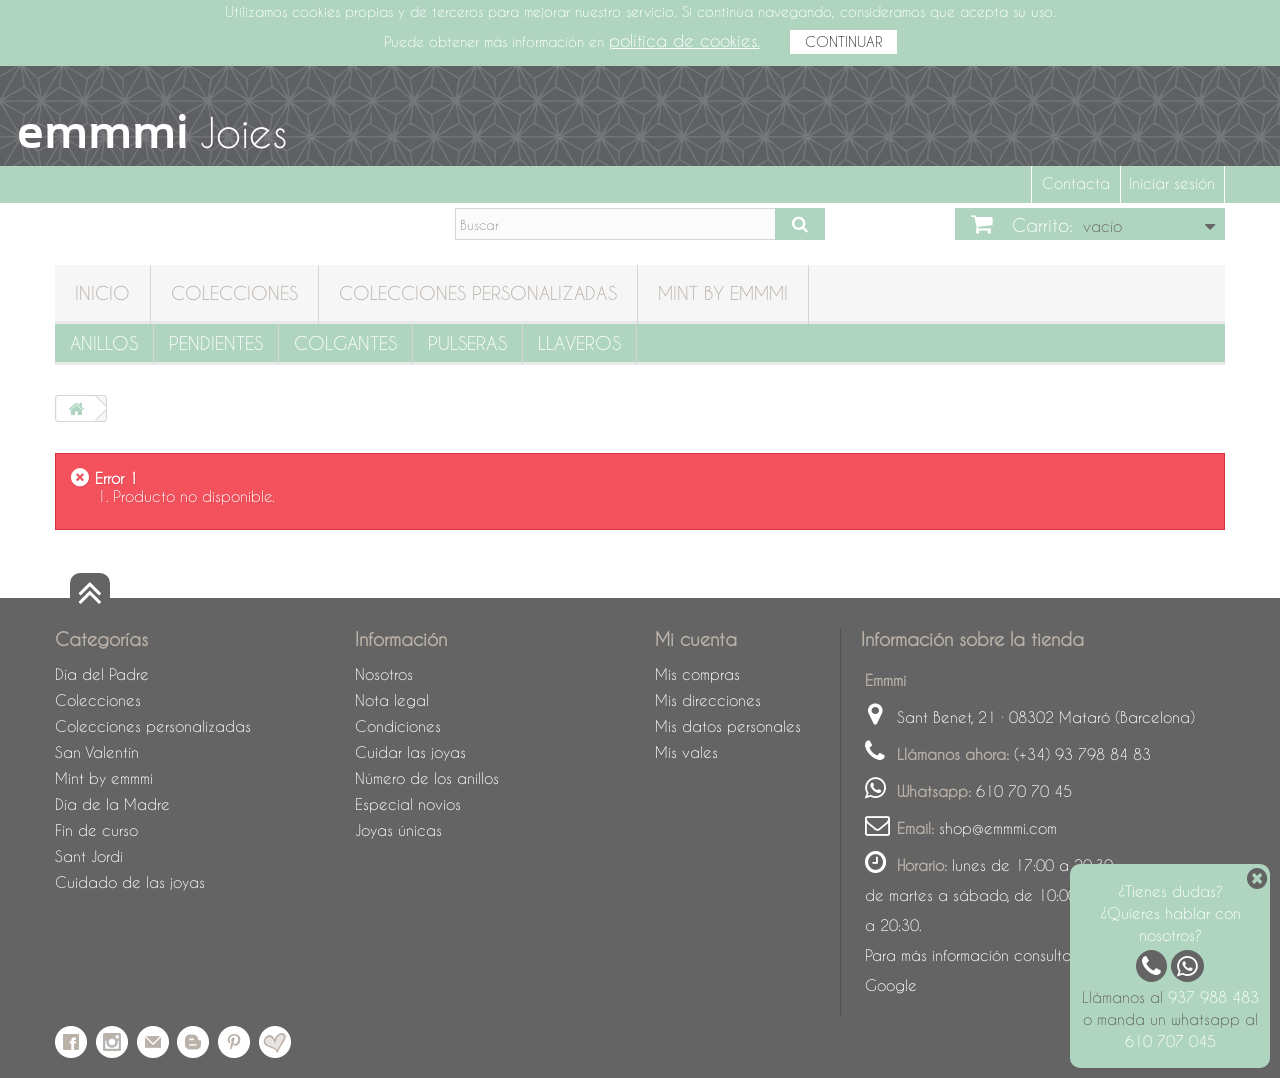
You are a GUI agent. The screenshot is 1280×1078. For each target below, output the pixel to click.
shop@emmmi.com (998, 828)
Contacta (1076, 183)
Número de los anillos (427, 778)
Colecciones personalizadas (478, 292)
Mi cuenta (696, 638)
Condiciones (398, 726)
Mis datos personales (728, 726)
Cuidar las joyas (410, 752)
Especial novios (408, 804)
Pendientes (216, 342)
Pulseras (467, 342)
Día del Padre (102, 674)
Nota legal (392, 700)
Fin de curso (96, 830)
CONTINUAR (843, 41)
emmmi (103, 131)
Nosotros (384, 674)
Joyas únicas (398, 830)
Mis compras (697, 674)
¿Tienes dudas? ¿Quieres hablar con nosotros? (1170, 913)
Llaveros (579, 342)
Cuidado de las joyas (130, 882)
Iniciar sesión (1172, 183)
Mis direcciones (708, 700)
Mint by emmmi (723, 292)
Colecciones (234, 292)
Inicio (102, 292)
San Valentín (97, 752)
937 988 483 (1213, 997)
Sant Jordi (89, 856)
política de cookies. (684, 40)
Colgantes (345, 342)
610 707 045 (1170, 1041)
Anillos (104, 342)
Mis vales (686, 752)
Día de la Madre (112, 804)
